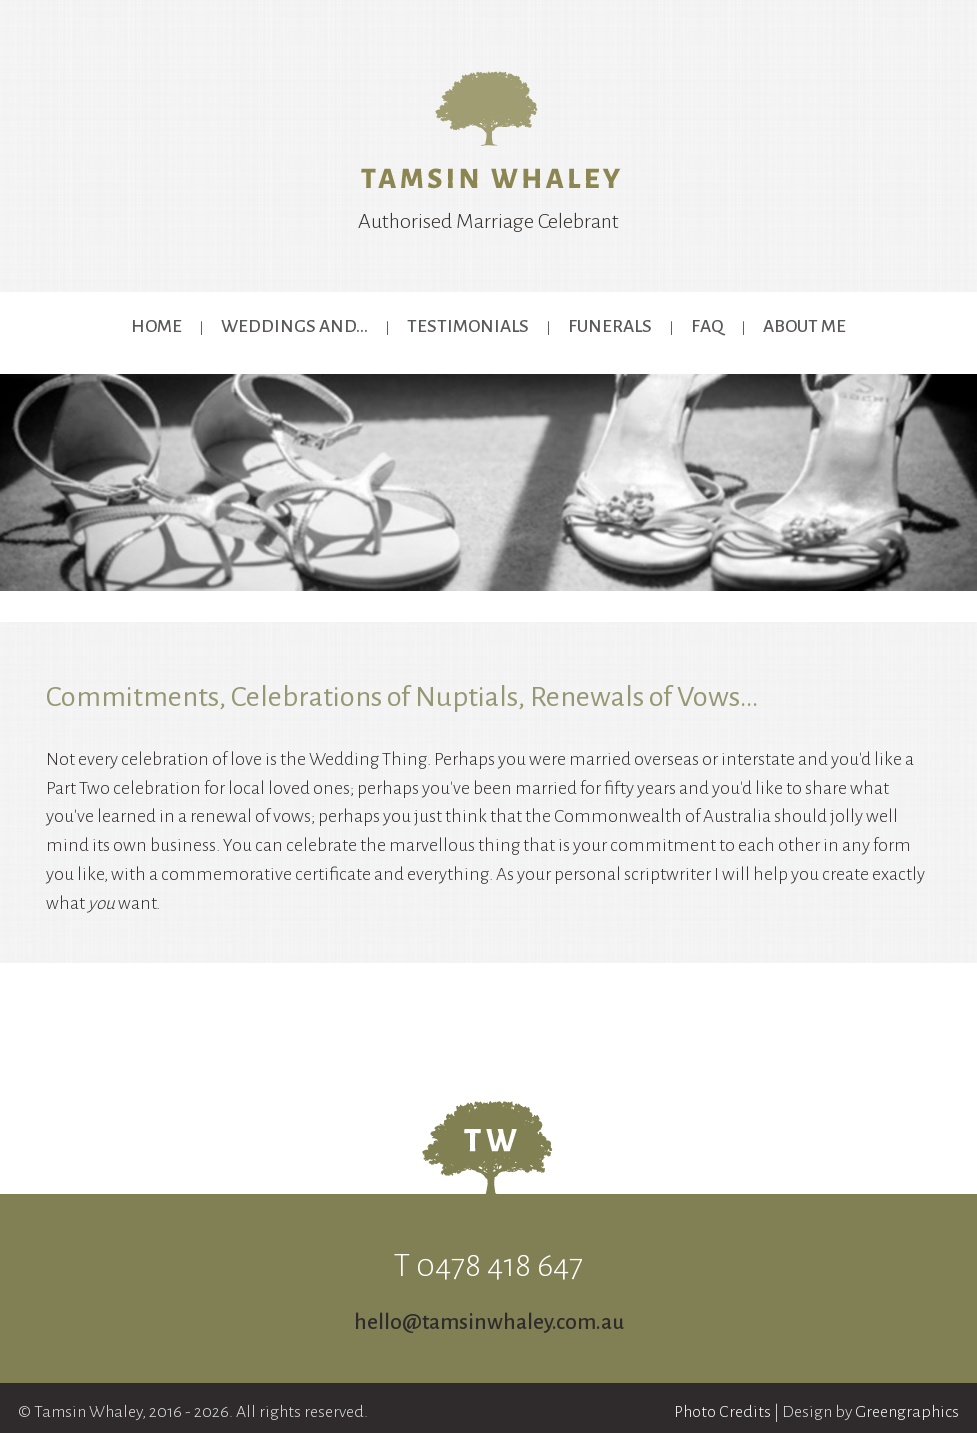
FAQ (707, 326)
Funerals (610, 326)
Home (156, 326)
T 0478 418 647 (488, 1265)
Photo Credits (722, 1412)
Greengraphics (907, 1412)
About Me (804, 326)
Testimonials (468, 326)
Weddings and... (294, 326)
